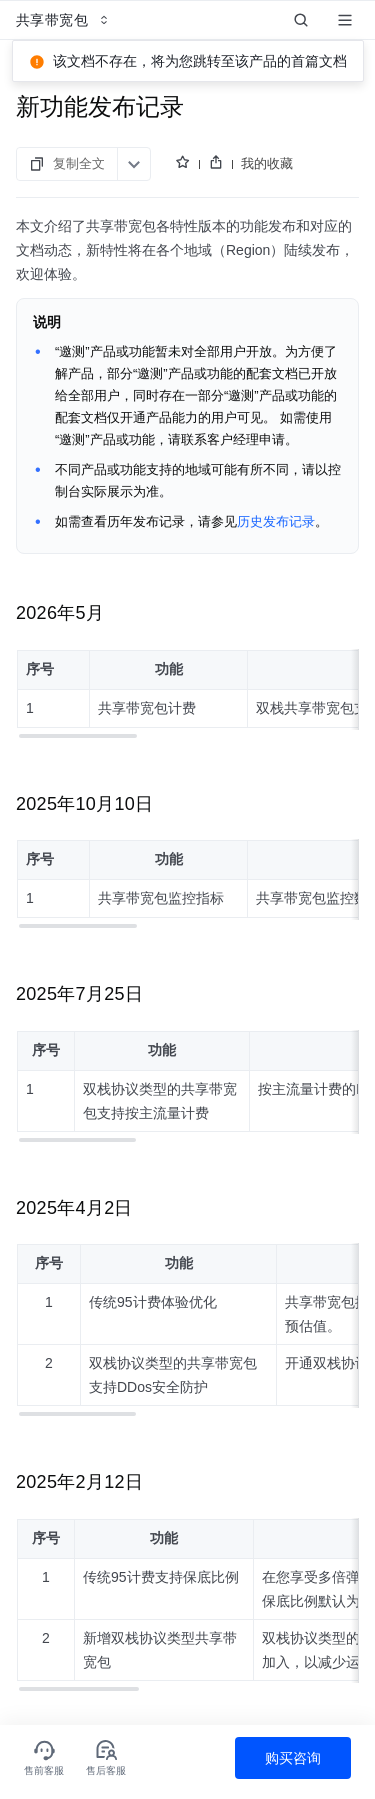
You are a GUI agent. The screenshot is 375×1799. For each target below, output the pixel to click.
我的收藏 (267, 163)
